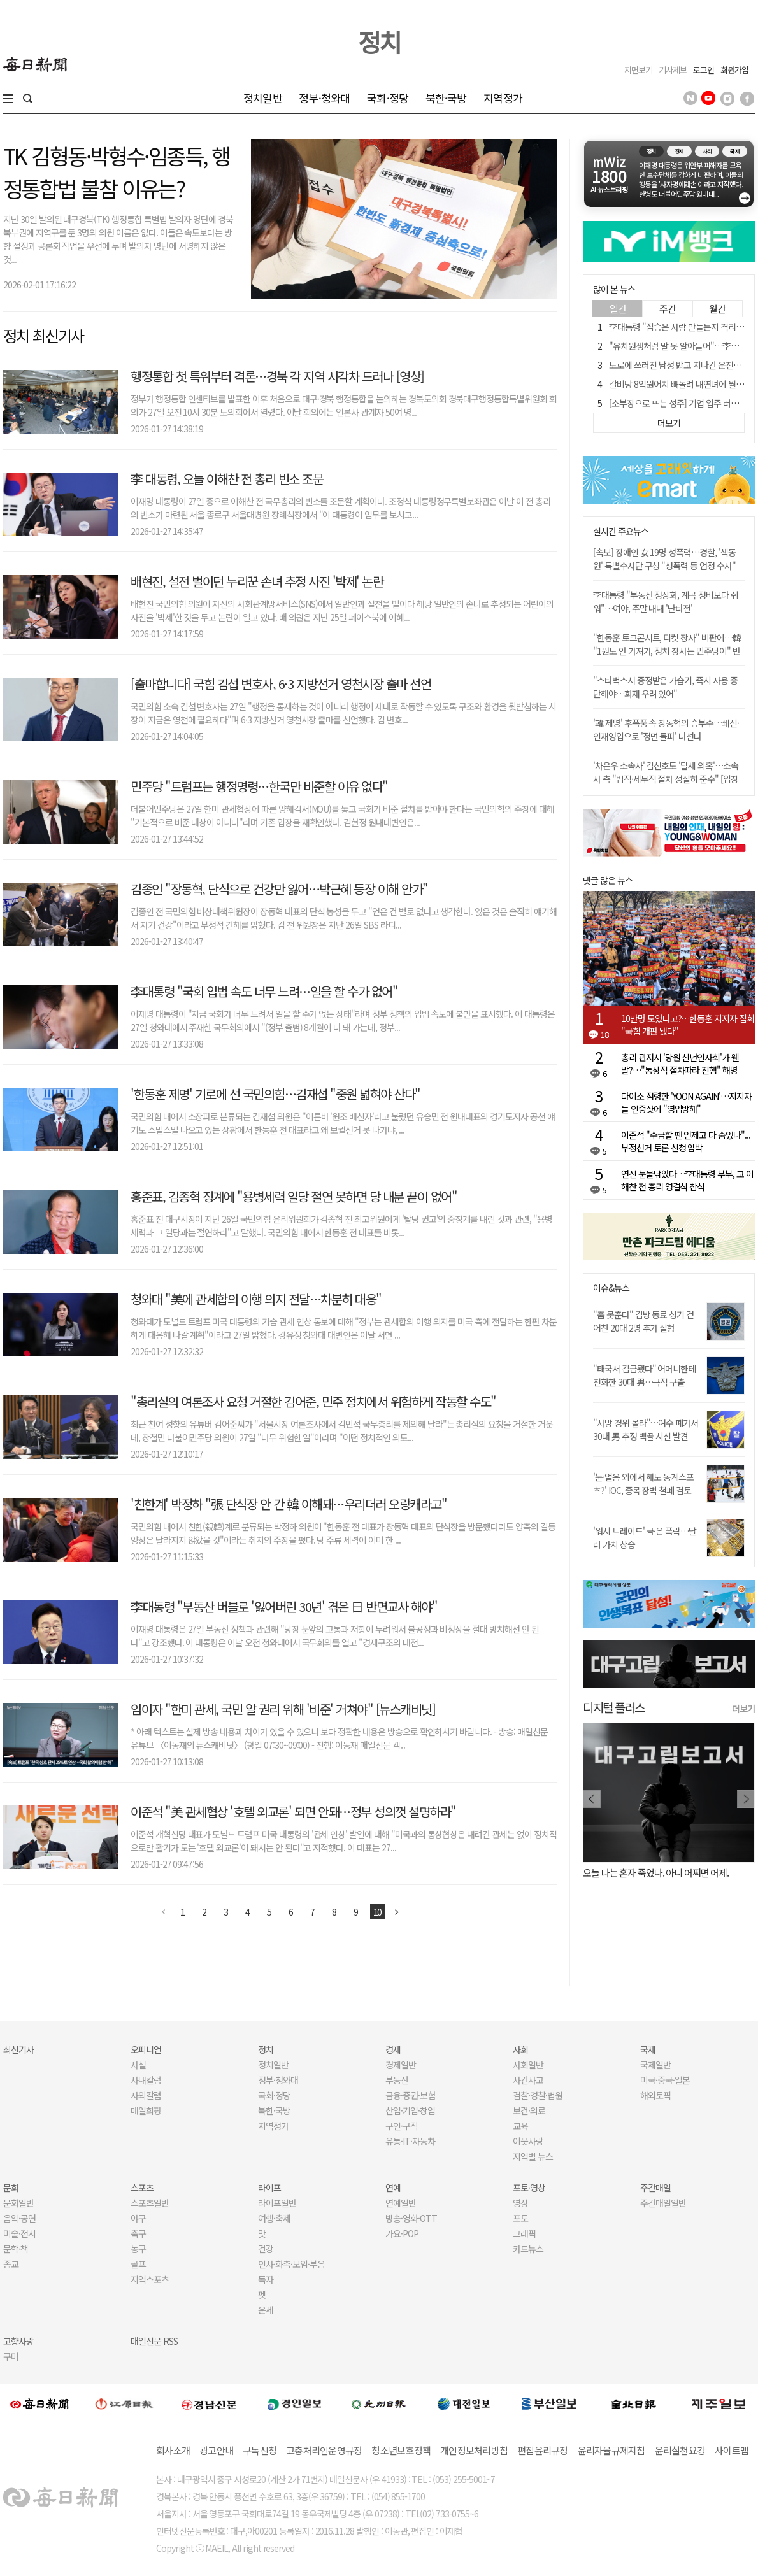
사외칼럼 (146, 2095)
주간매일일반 (663, 2202)
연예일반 (400, 2202)
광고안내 (216, 2450)
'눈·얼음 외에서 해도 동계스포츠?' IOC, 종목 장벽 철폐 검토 (643, 1483)
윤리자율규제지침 (611, 2450)
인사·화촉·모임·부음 (291, 2263)
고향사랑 (18, 2341)
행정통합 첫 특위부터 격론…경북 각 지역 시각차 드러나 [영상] (277, 376)
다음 (396, 1911)
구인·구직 (401, 2125)
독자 (265, 2279)
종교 (10, 2263)
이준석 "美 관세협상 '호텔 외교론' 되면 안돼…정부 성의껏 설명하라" (293, 1811)
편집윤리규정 (542, 2450)
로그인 (703, 70)
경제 (393, 2049)
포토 (520, 2218)
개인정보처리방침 (474, 2450)
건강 (265, 2248)
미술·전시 (19, 2233)
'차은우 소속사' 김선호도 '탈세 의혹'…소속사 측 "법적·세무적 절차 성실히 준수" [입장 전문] (665, 779)
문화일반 (18, 2202)
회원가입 (734, 70)
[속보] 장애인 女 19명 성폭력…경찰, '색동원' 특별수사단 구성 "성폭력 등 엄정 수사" (664, 559)
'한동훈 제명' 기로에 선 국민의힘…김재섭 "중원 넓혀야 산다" (275, 1094)
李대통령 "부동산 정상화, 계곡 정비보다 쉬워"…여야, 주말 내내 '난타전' (665, 601)
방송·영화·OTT (411, 2218)
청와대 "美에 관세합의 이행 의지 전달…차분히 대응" (256, 1299)
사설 (138, 2064)
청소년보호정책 (401, 2450)
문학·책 (15, 2248)
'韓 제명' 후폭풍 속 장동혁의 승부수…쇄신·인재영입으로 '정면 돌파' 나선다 (666, 729)
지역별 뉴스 (533, 2156)
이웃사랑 (528, 2141)
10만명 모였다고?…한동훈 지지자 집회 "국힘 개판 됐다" (687, 1024)
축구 (138, 2233)
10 (377, 1911)
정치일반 (262, 98)
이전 (163, 1911)
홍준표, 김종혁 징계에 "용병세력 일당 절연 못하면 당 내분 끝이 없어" (294, 1196)
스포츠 (142, 2187)
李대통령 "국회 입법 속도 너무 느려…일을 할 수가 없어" (264, 991)
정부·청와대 (324, 98)
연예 (393, 2187)
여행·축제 (274, 2218)
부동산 (396, 2079)
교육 (520, 2125)
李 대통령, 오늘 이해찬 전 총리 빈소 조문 (227, 478)
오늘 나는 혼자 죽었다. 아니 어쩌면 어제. (656, 1872)
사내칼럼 (146, 2079)
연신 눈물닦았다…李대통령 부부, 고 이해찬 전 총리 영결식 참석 (687, 1180)
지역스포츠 (150, 2279)
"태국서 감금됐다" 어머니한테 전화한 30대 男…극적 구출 (644, 1375)
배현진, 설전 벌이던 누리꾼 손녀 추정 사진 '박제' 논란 (257, 581)
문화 (10, 2187)
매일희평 (146, 2110)
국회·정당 (387, 98)
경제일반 (400, 2064)
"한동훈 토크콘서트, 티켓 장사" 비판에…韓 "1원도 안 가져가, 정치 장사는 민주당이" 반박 (667, 651)
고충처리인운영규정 (324, 2450)
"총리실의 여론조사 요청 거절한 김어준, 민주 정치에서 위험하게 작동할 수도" (313, 1401)
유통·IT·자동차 (410, 2141)
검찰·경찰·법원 (537, 2095)
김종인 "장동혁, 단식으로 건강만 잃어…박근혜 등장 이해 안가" (279, 888)
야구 (138, 2218)
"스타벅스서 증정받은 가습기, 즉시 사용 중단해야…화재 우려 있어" (665, 687)
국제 (647, 2049)
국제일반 (655, 2064)
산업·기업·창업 (410, 2110)
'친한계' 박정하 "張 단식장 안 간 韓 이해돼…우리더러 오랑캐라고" (289, 1504)
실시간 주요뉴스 (620, 531)
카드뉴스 (528, 2248)
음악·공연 (19, 2218)
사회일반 (528, 2064)
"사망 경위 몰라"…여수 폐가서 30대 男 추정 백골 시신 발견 (645, 1429)
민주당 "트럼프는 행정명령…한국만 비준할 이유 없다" (259, 786)
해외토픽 (655, 2095)
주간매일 (655, 2187)
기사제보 (673, 70)
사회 (520, 2049)
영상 (520, 2202)
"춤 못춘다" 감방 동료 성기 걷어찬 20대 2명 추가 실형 (643, 1321)
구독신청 (259, 2450)
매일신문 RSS (154, 2341)
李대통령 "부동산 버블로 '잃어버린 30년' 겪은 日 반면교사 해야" (284, 1606)
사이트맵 (731, 2450)
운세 (265, 2309)
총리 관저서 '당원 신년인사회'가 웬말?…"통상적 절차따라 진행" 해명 (680, 1063)
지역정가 (502, 98)
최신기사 (18, 2049)
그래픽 (524, 2233)
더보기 (743, 1708)
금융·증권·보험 (410, 2095)
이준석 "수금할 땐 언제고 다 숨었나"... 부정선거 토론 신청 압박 (685, 1141)
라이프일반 (277, 2202)
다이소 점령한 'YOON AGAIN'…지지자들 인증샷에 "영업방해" (686, 1102)
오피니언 (146, 2049)
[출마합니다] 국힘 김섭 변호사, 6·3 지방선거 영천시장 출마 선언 (281, 683)
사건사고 (528, 2079)
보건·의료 (529, 2110)
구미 (10, 2356)
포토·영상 (529, 2187)
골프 (138, 2263)
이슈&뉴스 (611, 1288)
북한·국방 (446, 98)
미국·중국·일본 (665, 2079)
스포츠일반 (150, 2202)
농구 (138, 2248)
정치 (379, 41)
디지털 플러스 (614, 1707)
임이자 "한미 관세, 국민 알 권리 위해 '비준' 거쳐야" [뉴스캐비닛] (283, 1709)
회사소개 (173, 2450)
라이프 (269, 2187)
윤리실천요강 (680, 2450)
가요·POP (401, 2233)
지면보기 (638, 70)
